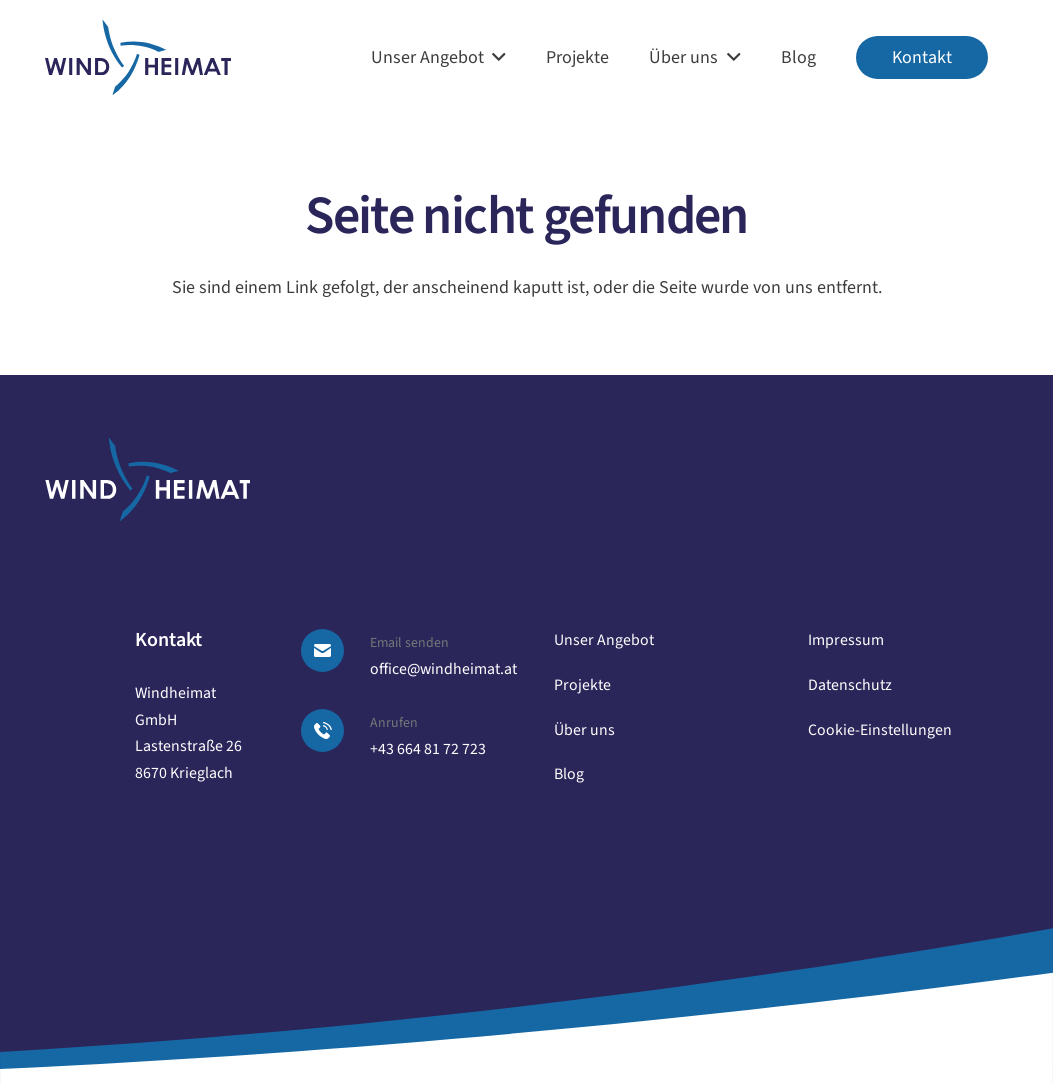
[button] (495, 57)
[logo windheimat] (138, 58)
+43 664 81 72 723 (428, 749)
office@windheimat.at (443, 669)
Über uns (584, 730)
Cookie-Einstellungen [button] (880, 730)
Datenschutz (850, 685)
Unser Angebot (604, 640)
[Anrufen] (334, 730)
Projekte (582, 685)
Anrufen (394, 723)
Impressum (846, 640)
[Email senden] (334, 650)
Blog (569, 774)
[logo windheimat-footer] (147, 479)
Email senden (409, 643)
